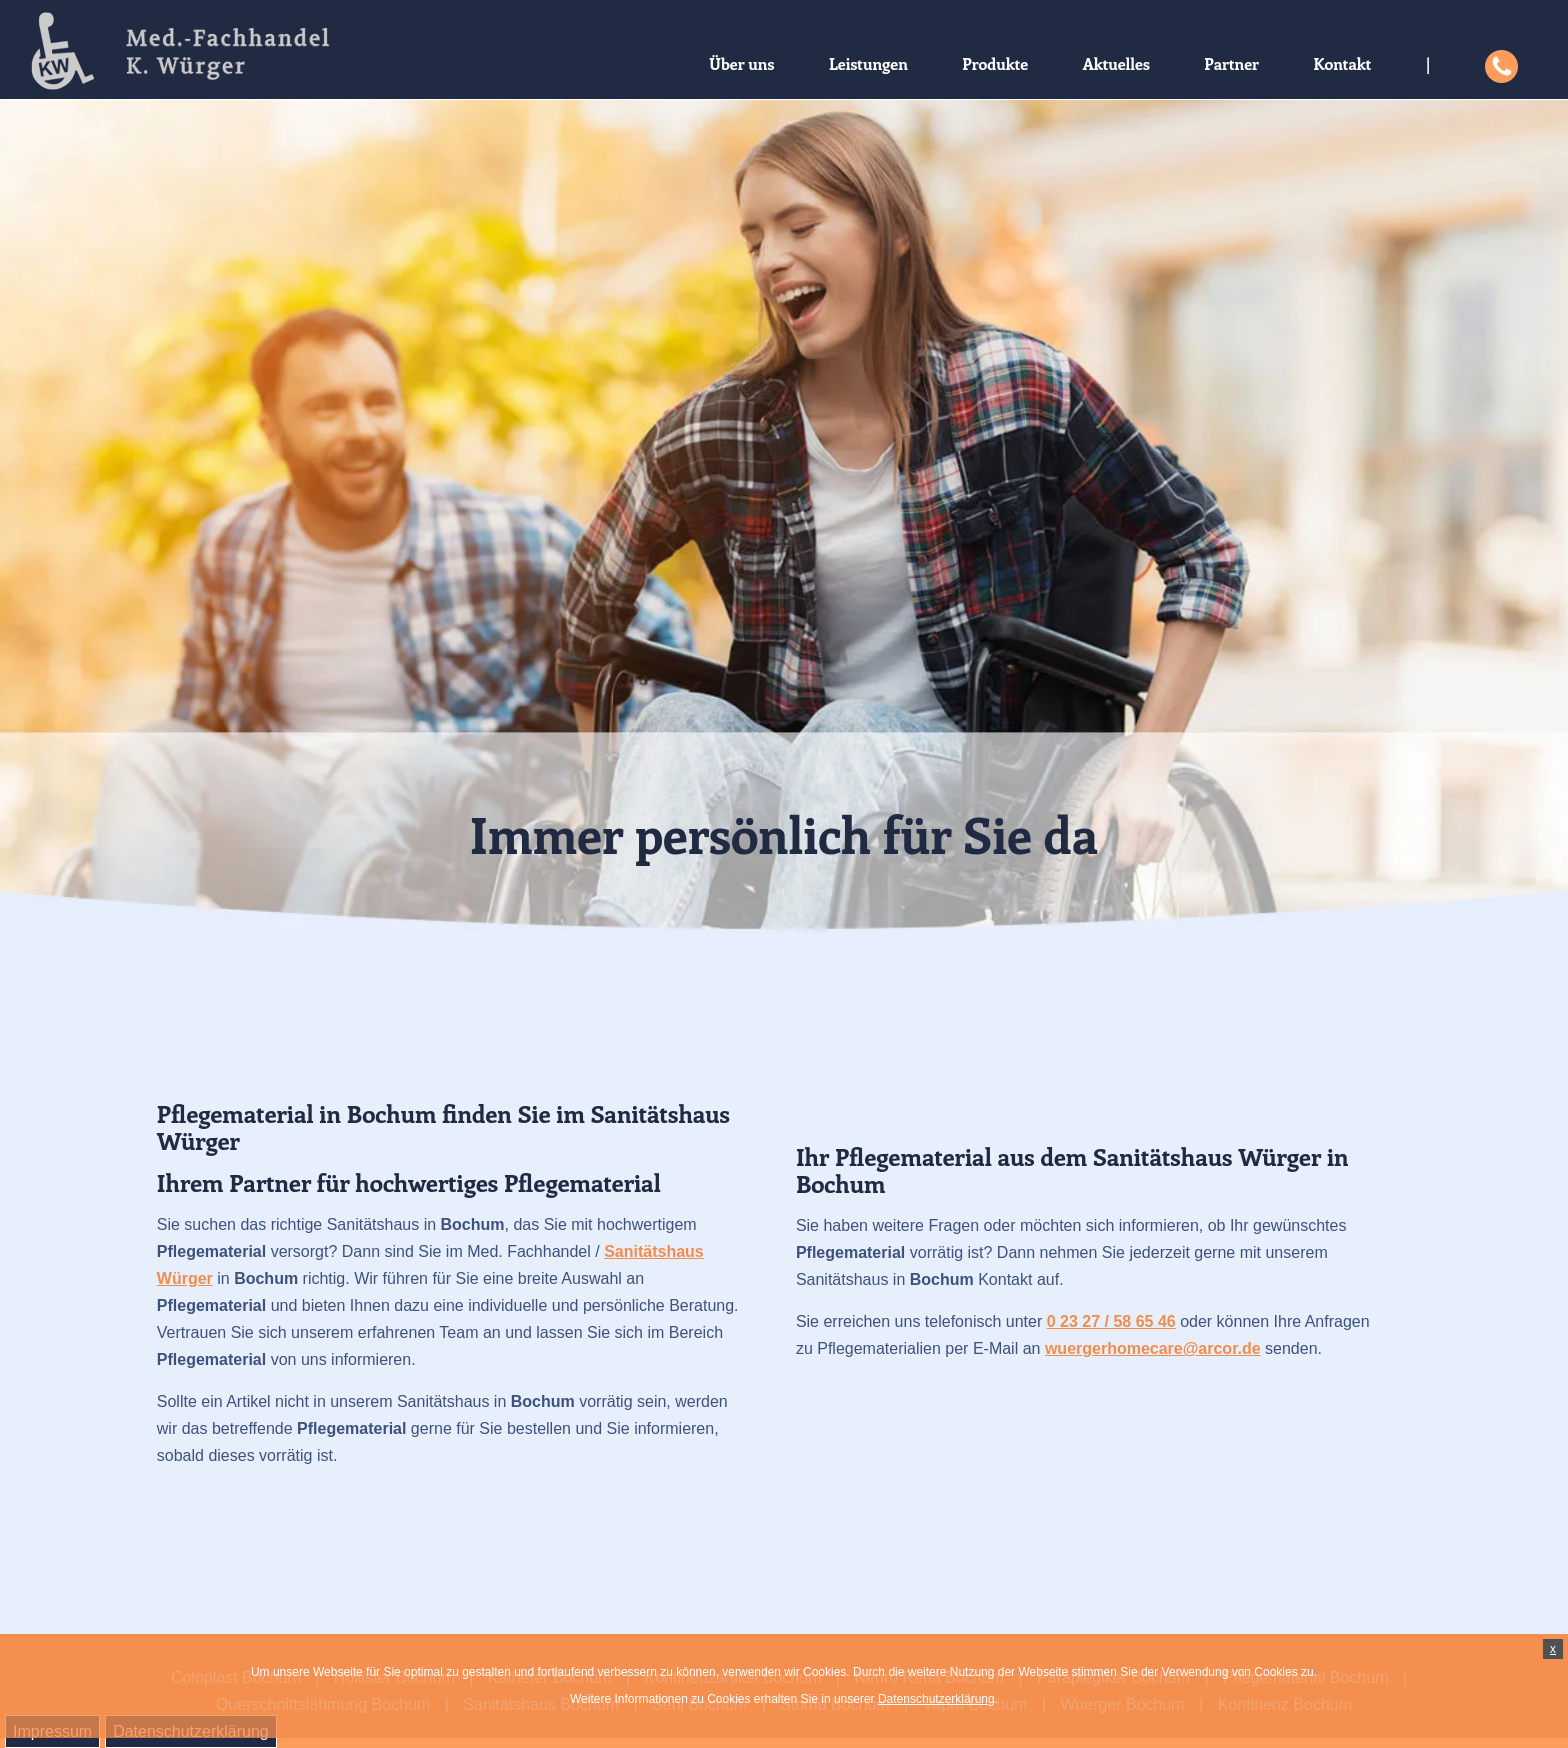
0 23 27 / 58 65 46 (1111, 1321)
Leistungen (868, 63)
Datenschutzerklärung (936, 1699)
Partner (1231, 63)
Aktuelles (1116, 63)
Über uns (741, 63)
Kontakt (1342, 63)
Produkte (995, 63)
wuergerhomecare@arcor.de (1153, 1348)
